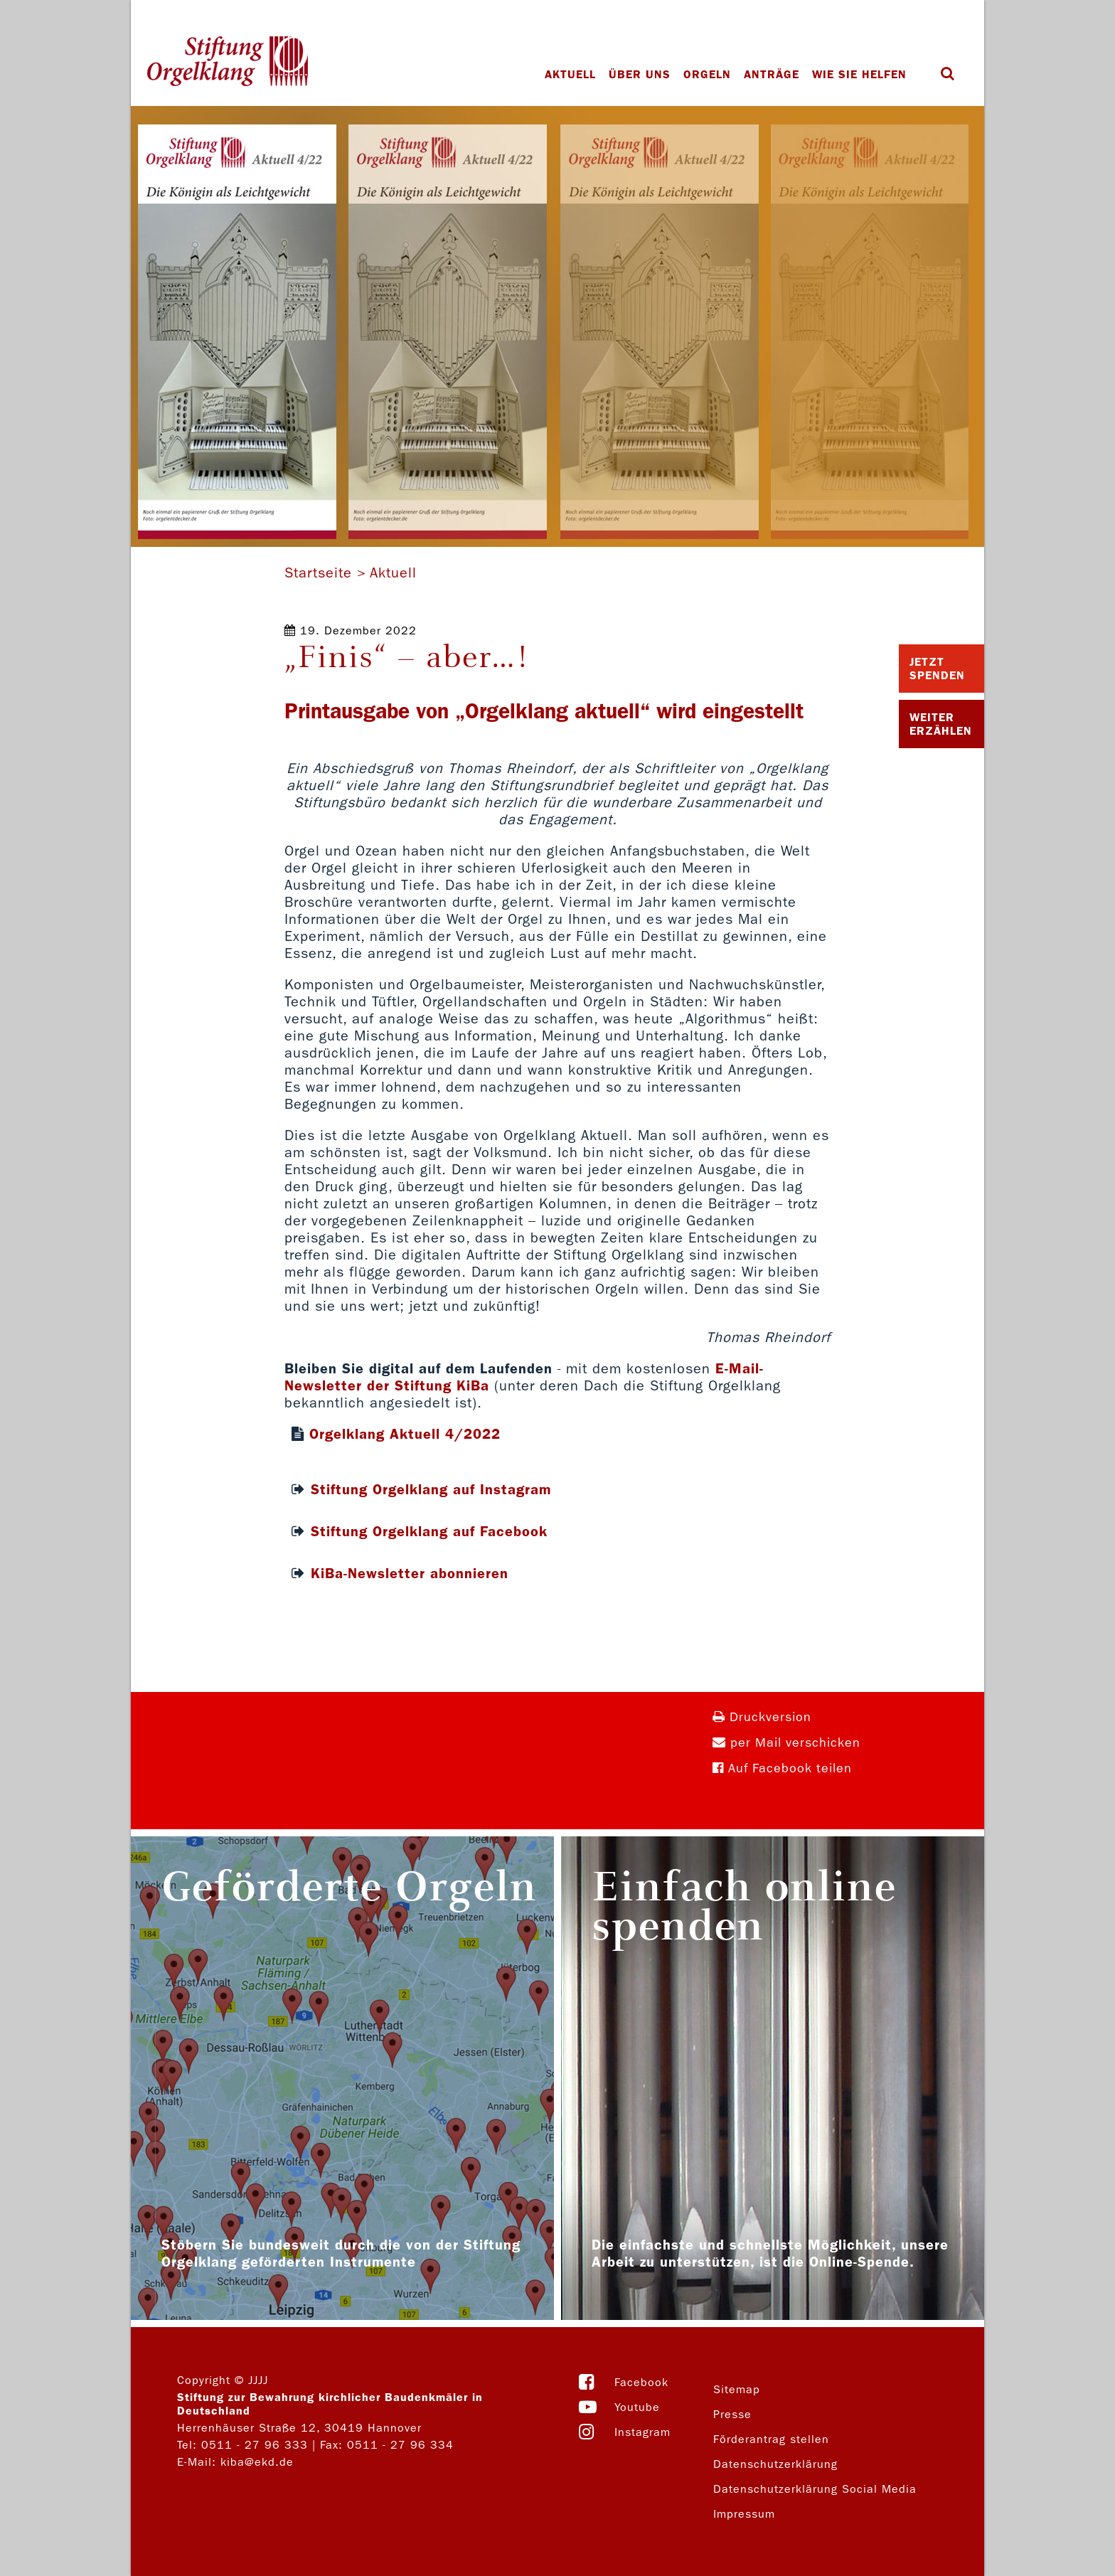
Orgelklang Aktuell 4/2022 (405, 1433)
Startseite (318, 572)
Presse (732, 2414)
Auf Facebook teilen (782, 1768)
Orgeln (707, 74)
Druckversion (762, 1717)
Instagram (642, 2432)
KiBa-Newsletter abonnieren (409, 1573)
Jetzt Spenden (937, 668)
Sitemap (736, 2389)
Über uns (640, 74)
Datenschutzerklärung (775, 2464)
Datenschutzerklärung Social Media (815, 2489)
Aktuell (570, 74)
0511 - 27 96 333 (254, 2445)
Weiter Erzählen (940, 724)
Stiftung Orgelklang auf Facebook (429, 1531)
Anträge (771, 74)
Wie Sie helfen (859, 74)
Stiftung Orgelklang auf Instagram (431, 1489)
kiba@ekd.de (257, 2462)
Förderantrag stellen (771, 2439)
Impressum (744, 2514)
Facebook (641, 2382)
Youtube (637, 2407)
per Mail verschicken (786, 1742)
